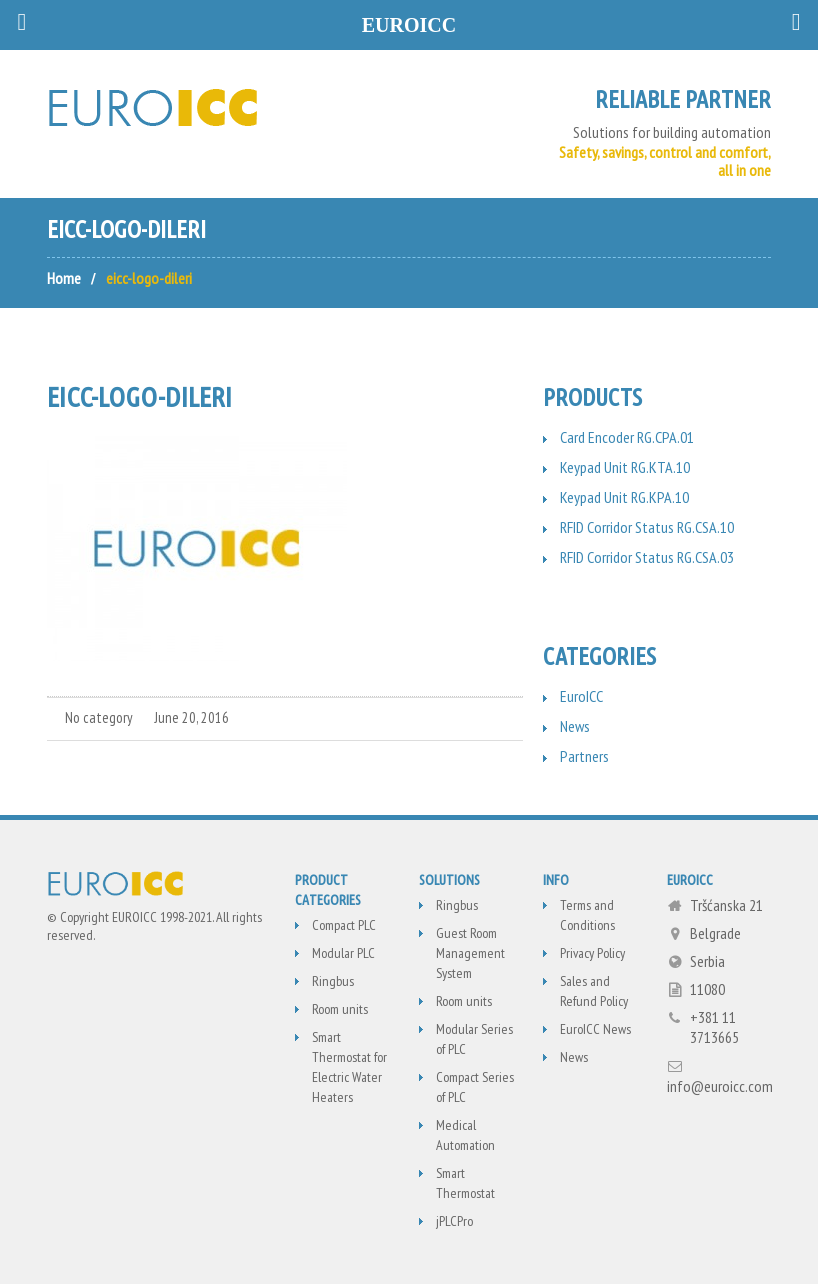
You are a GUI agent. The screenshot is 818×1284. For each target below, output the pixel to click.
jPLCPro (454, 1221)
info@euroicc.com (720, 1086)
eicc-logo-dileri (139, 396)
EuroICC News (595, 1029)
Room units (340, 1009)
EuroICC (581, 696)
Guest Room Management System (470, 953)
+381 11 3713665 (714, 1027)
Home (64, 278)
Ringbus (333, 981)
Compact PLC (344, 925)
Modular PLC (343, 953)
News (575, 726)
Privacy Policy (592, 953)
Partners (584, 756)
